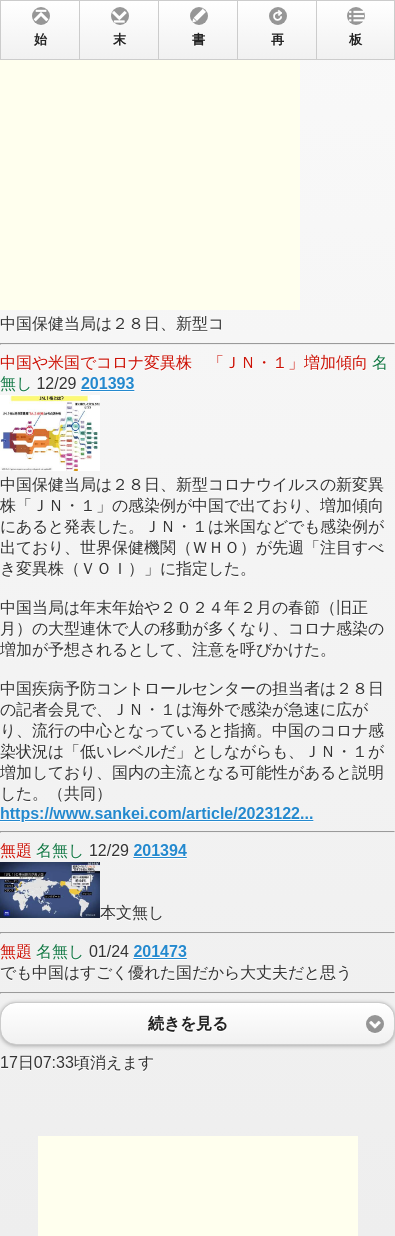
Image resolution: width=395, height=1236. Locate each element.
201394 (159, 850)
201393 (107, 383)
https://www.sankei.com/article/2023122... (156, 813)
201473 (159, 951)
